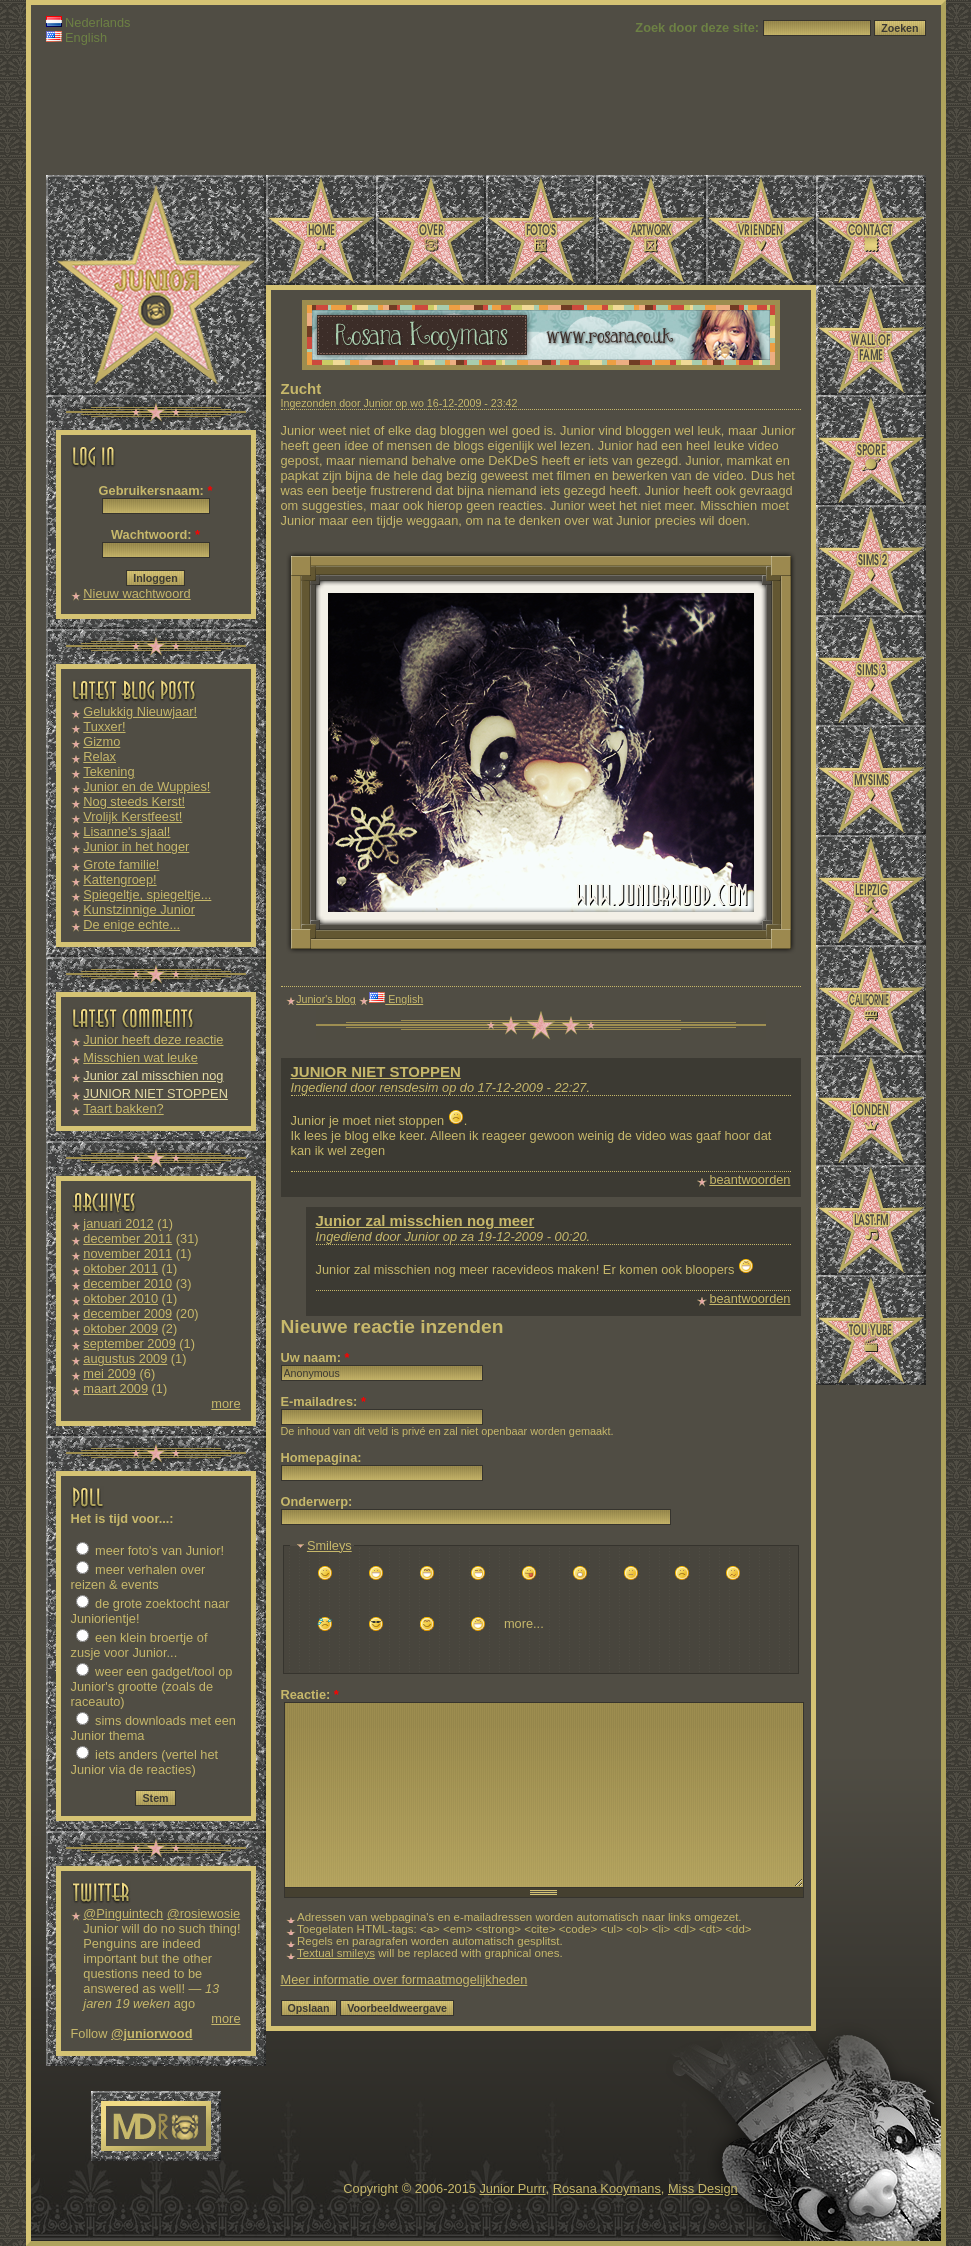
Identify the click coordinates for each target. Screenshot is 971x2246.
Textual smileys (336, 1953)
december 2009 (127, 1313)
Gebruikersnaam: (156, 490)
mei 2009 (109, 1373)
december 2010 (127, 1283)
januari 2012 (118, 1223)
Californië (871, 1000)
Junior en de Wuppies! (146, 786)
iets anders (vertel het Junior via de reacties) (145, 1762)
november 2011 (127, 1253)
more (225, 1403)
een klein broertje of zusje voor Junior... (139, 1645)
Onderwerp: (317, 1501)
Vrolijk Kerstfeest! (132, 816)
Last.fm (871, 1220)
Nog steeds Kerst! (134, 801)
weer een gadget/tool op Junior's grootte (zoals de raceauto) (152, 1686)
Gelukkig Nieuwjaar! (140, 711)
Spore (871, 450)
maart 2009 (115, 1388)
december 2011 (127, 1238)
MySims (871, 780)
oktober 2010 (120, 1298)
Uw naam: (315, 1357)
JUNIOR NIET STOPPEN (155, 1093)
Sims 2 (871, 560)
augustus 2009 (125, 1358)
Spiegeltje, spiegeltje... (147, 894)
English (77, 37)
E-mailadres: (323, 1401)
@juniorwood (151, 2033)
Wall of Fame (871, 340)
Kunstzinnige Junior (139, 909)
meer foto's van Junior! (150, 1550)
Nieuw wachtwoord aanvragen (136, 601)
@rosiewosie (203, 1913)
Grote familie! (121, 864)
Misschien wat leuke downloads (140, 1065)
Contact (871, 230)
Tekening (108, 771)
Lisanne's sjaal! (126, 831)
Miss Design (703, 2188)
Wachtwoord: (155, 534)
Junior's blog (326, 999)
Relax (99, 756)
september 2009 (129, 1343)
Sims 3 (871, 670)
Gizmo (101, 741)
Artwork (651, 230)
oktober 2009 (120, 1328)
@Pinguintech (123, 1913)
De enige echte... (131, 924)
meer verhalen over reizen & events (138, 1577)
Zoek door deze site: (698, 27)
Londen (871, 1110)
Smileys (329, 1545)
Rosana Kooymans (607, 2188)
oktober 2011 (120, 1268)
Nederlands (88, 22)
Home (321, 230)
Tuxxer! (104, 726)
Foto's (541, 230)
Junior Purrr (512, 2188)
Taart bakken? (123, 1108)
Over (431, 230)
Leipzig (871, 890)
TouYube (871, 1330)
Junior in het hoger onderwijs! (136, 854)
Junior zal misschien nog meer (425, 1220)
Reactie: (310, 1694)
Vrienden (761, 230)
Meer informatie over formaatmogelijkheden (404, 1979)
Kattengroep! (119, 879)
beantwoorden (749, 1179)
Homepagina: (321, 1457)
